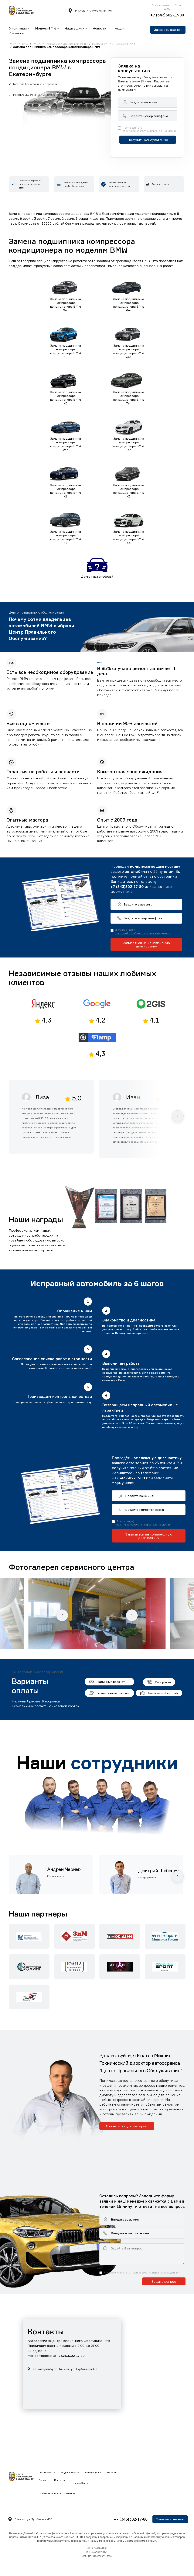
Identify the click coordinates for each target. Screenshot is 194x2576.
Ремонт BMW (18, 43)
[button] (178, 1116)
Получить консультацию (147, 140)
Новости (99, 28)
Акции (119, 28)
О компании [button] (18, 28)
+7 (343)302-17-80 (167, 15)
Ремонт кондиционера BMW (113, 43)
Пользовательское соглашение (57, 2493)
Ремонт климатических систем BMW (60, 43)
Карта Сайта (81, 2482)
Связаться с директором (126, 2126)
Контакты (16, 33)
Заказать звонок (168, 29)
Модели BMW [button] (45, 28)
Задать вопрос (163, 2281)
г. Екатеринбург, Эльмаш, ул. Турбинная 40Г (63, 2368)
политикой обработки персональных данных (149, 130)
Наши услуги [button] (74, 28)
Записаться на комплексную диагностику (146, 944)
